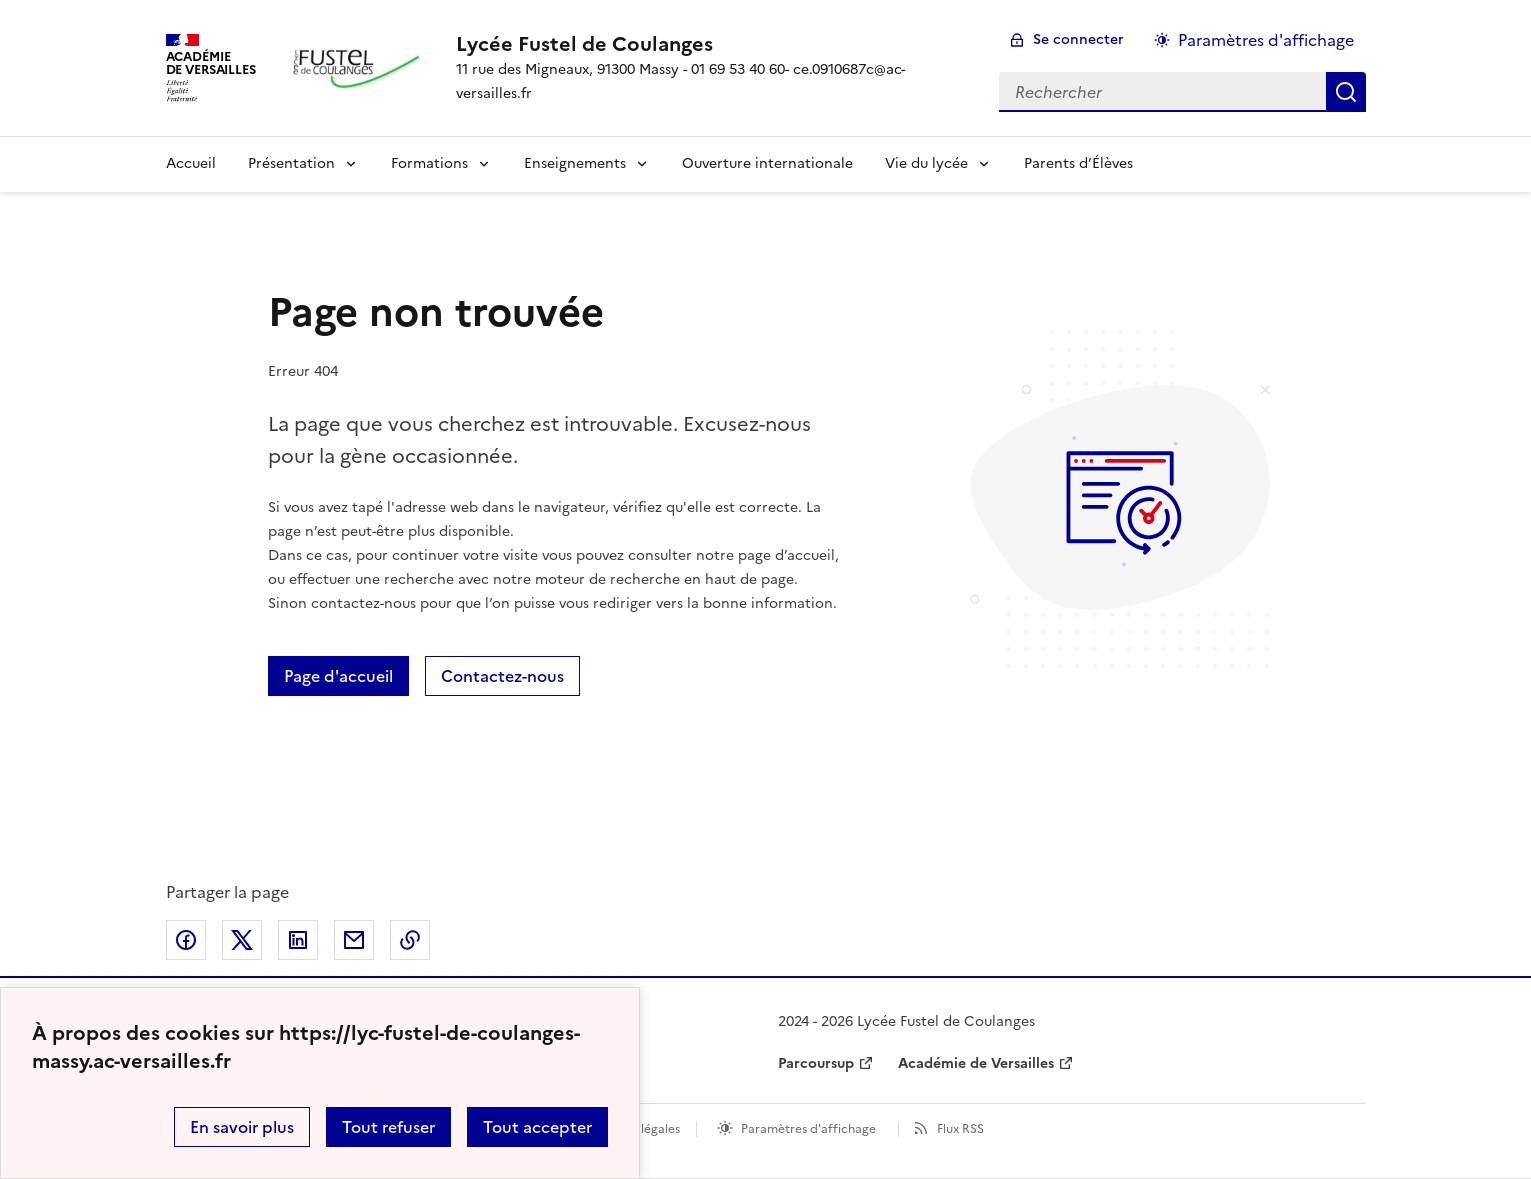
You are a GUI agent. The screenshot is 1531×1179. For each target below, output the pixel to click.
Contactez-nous (502, 676)
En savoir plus (242, 1127)
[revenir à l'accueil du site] (711, 44)
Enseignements (575, 163)
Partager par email (354, 940)
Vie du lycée (926, 163)
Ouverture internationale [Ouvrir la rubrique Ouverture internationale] (767, 163)
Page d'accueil (338, 676)
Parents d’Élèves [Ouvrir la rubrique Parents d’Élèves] (1078, 163)
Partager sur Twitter (242, 940)
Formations (429, 163)
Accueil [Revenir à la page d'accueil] (191, 163)
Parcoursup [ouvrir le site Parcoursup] (816, 1063)
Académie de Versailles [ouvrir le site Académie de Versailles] (976, 1063)
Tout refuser (388, 1127)
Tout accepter (537, 1127)
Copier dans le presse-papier (410, 940)
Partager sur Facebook (186, 940)
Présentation (291, 163)
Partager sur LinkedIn (298, 940)
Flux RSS (960, 1129)
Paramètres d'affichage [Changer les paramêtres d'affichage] (1266, 40)
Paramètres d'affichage (808, 1129)
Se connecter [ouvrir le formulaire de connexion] (1078, 39)
